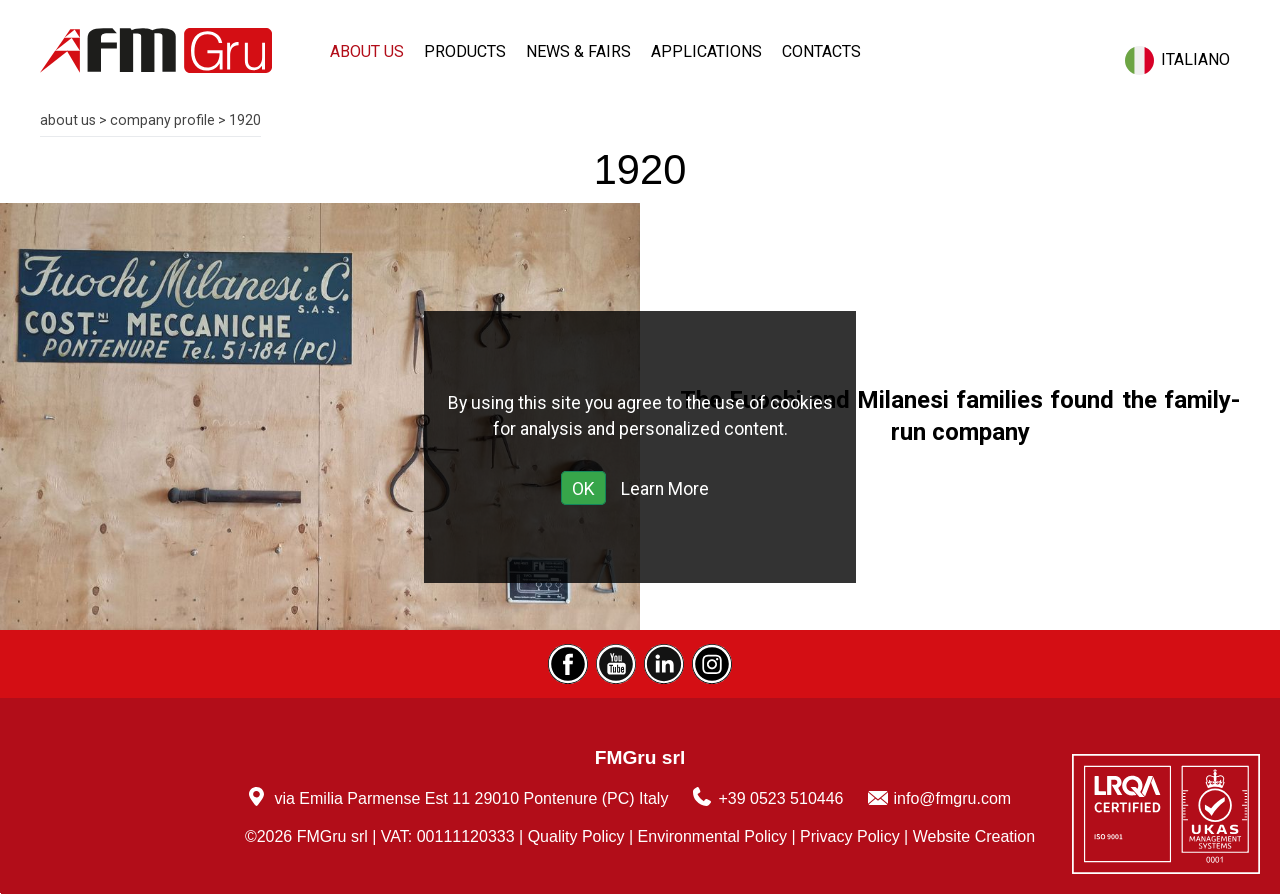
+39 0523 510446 (780, 798)
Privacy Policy (850, 836)
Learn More (665, 489)
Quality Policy (576, 836)
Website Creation (974, 836)
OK (583, 489)
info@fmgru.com (953, 798)
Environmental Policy (712, 836)
